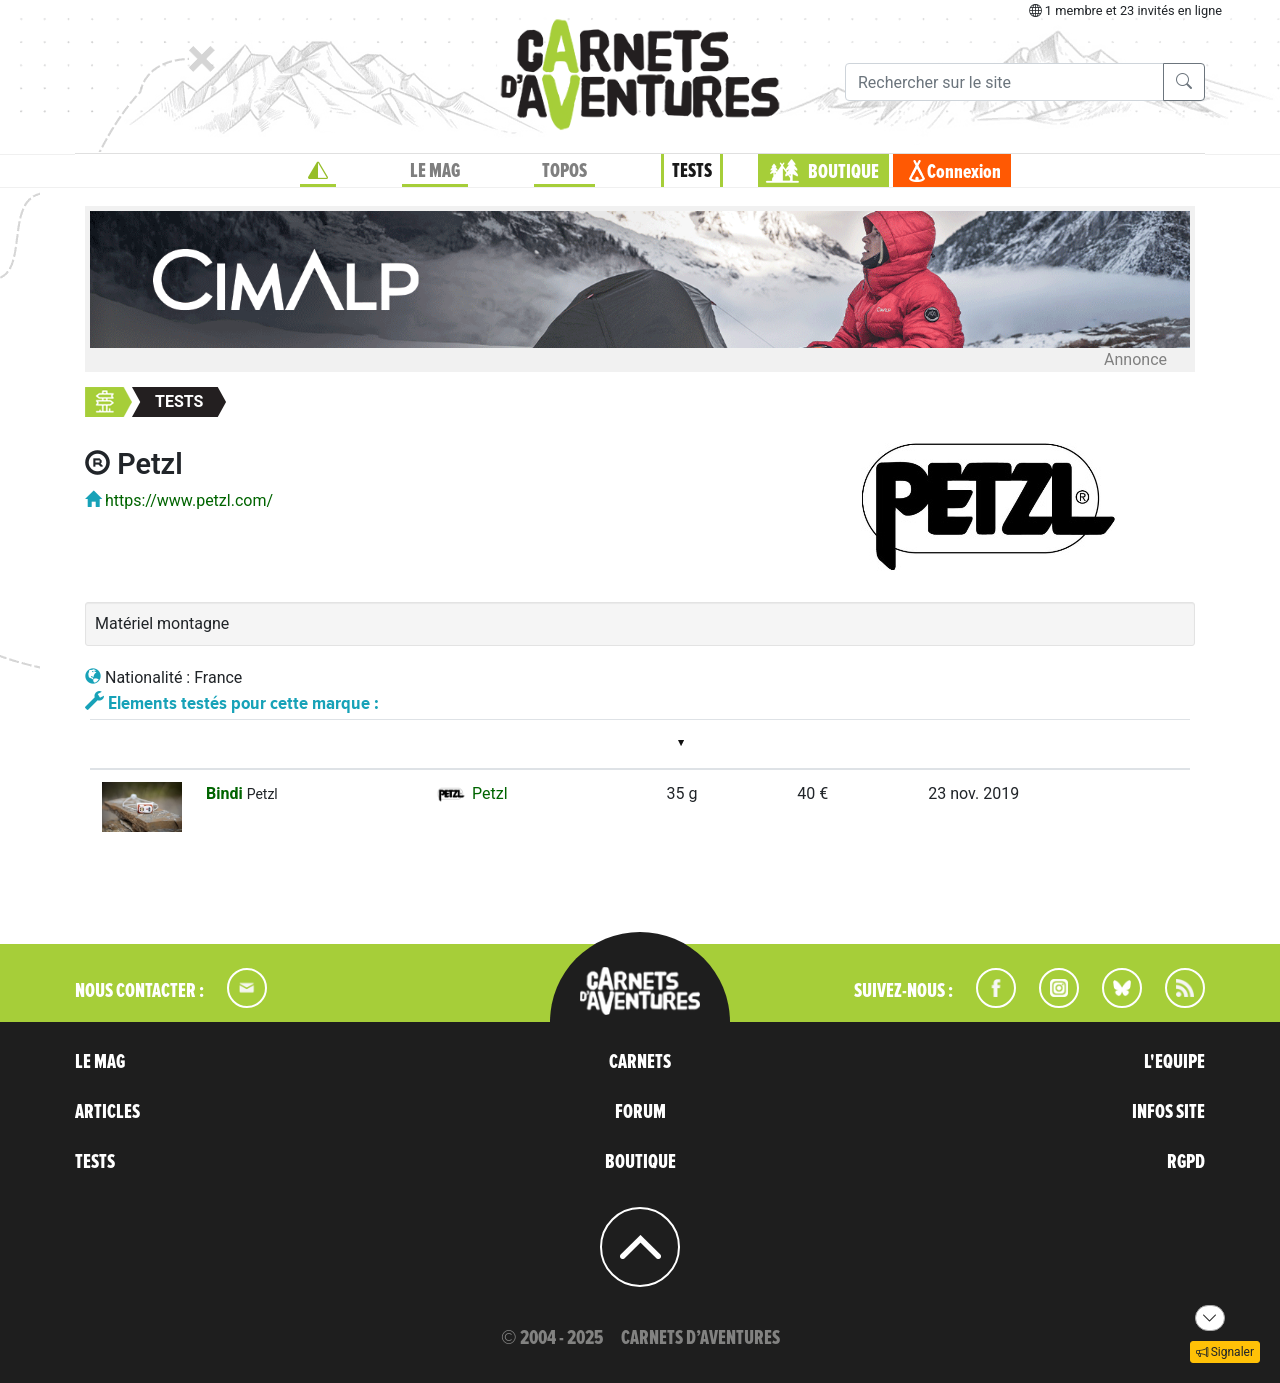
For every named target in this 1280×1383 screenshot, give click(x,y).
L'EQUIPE (1174, 1062)
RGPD (1186, 1162)
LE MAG (435, 171)
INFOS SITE (1168, 1112)
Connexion (964, 172)
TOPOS (564, 171)
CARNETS (640, 1062)
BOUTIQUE (843, 172)
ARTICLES (107, 1112)
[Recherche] (1004, 82)
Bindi (226, 793)
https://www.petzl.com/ (189, 500)
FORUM (640, 1112)
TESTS (692, 171)
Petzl (471, 793)
